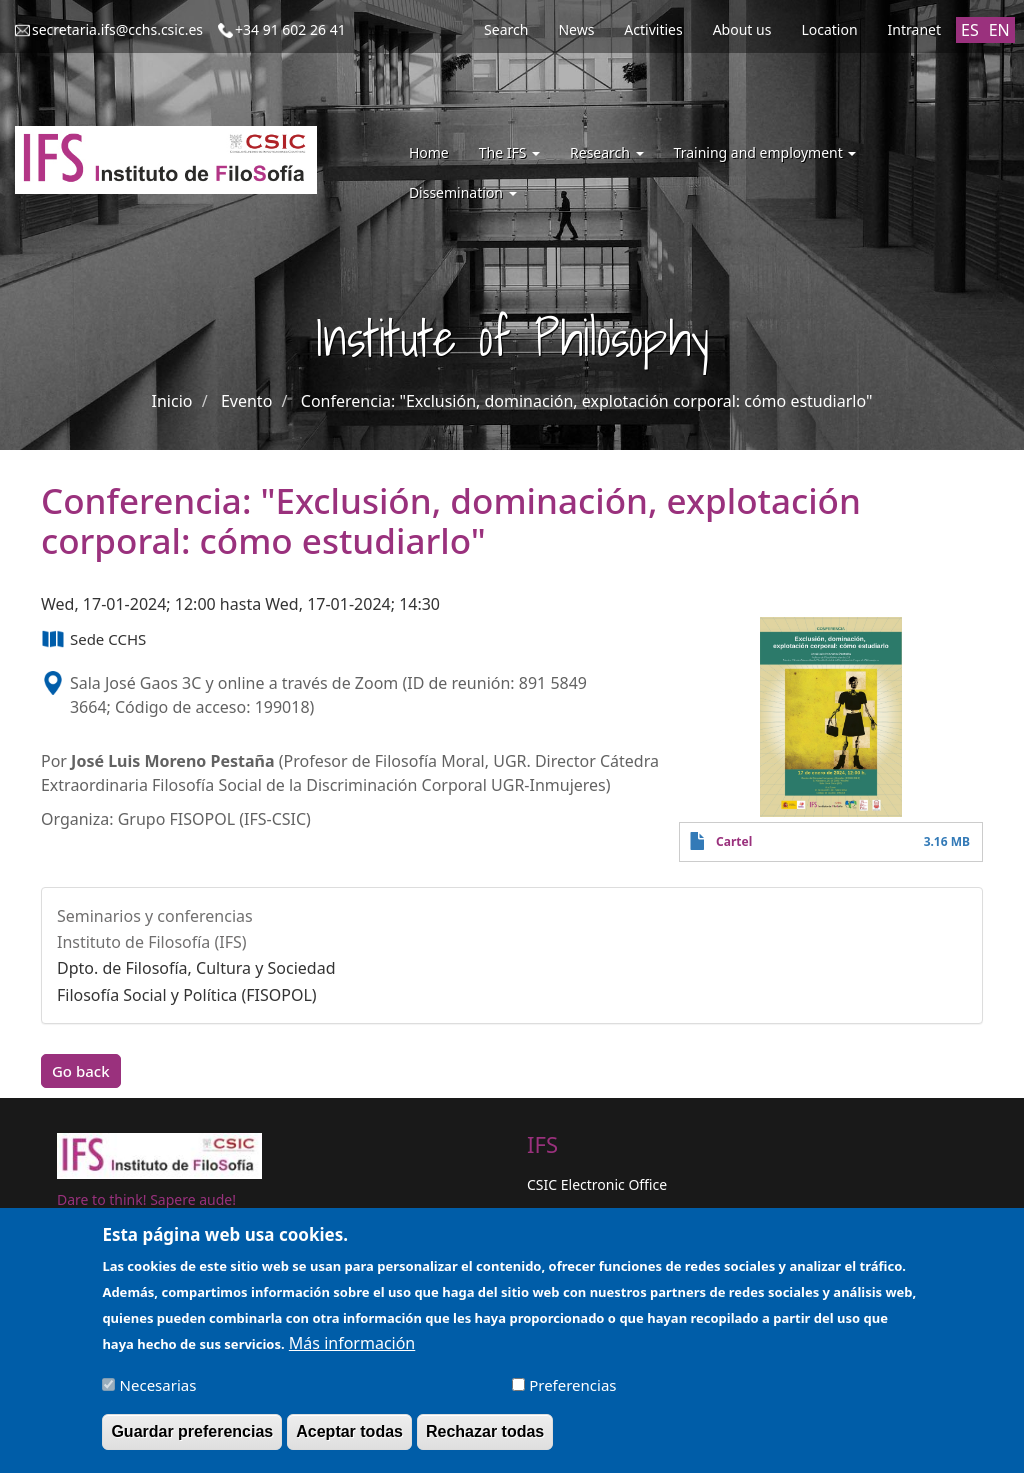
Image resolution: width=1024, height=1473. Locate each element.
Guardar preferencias (192, 1438)
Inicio (172, 401)
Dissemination (463, 192)
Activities (653, 29)
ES (970, 30)
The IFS (509, 152)
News (576, 29)
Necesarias (158, 1392)
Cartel (734, 841)
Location (829, 29)
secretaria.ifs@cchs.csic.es (117, 29)
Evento (246, 401)
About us (742, 29)
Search (506, 29)
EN (999, 30)
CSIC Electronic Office (597, 1184)
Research (607, 152)
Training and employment (765, 152)
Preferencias (572, 1392)
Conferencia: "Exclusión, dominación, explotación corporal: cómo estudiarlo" (587, 401)
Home (429, 152)
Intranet (914, 29)
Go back (81, 1071)
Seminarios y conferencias (155, 916)
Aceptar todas (349, 1438)
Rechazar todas (485, 1438)
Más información (352, 1350)
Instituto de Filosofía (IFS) (152, 942)
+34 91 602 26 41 (290, 29)
